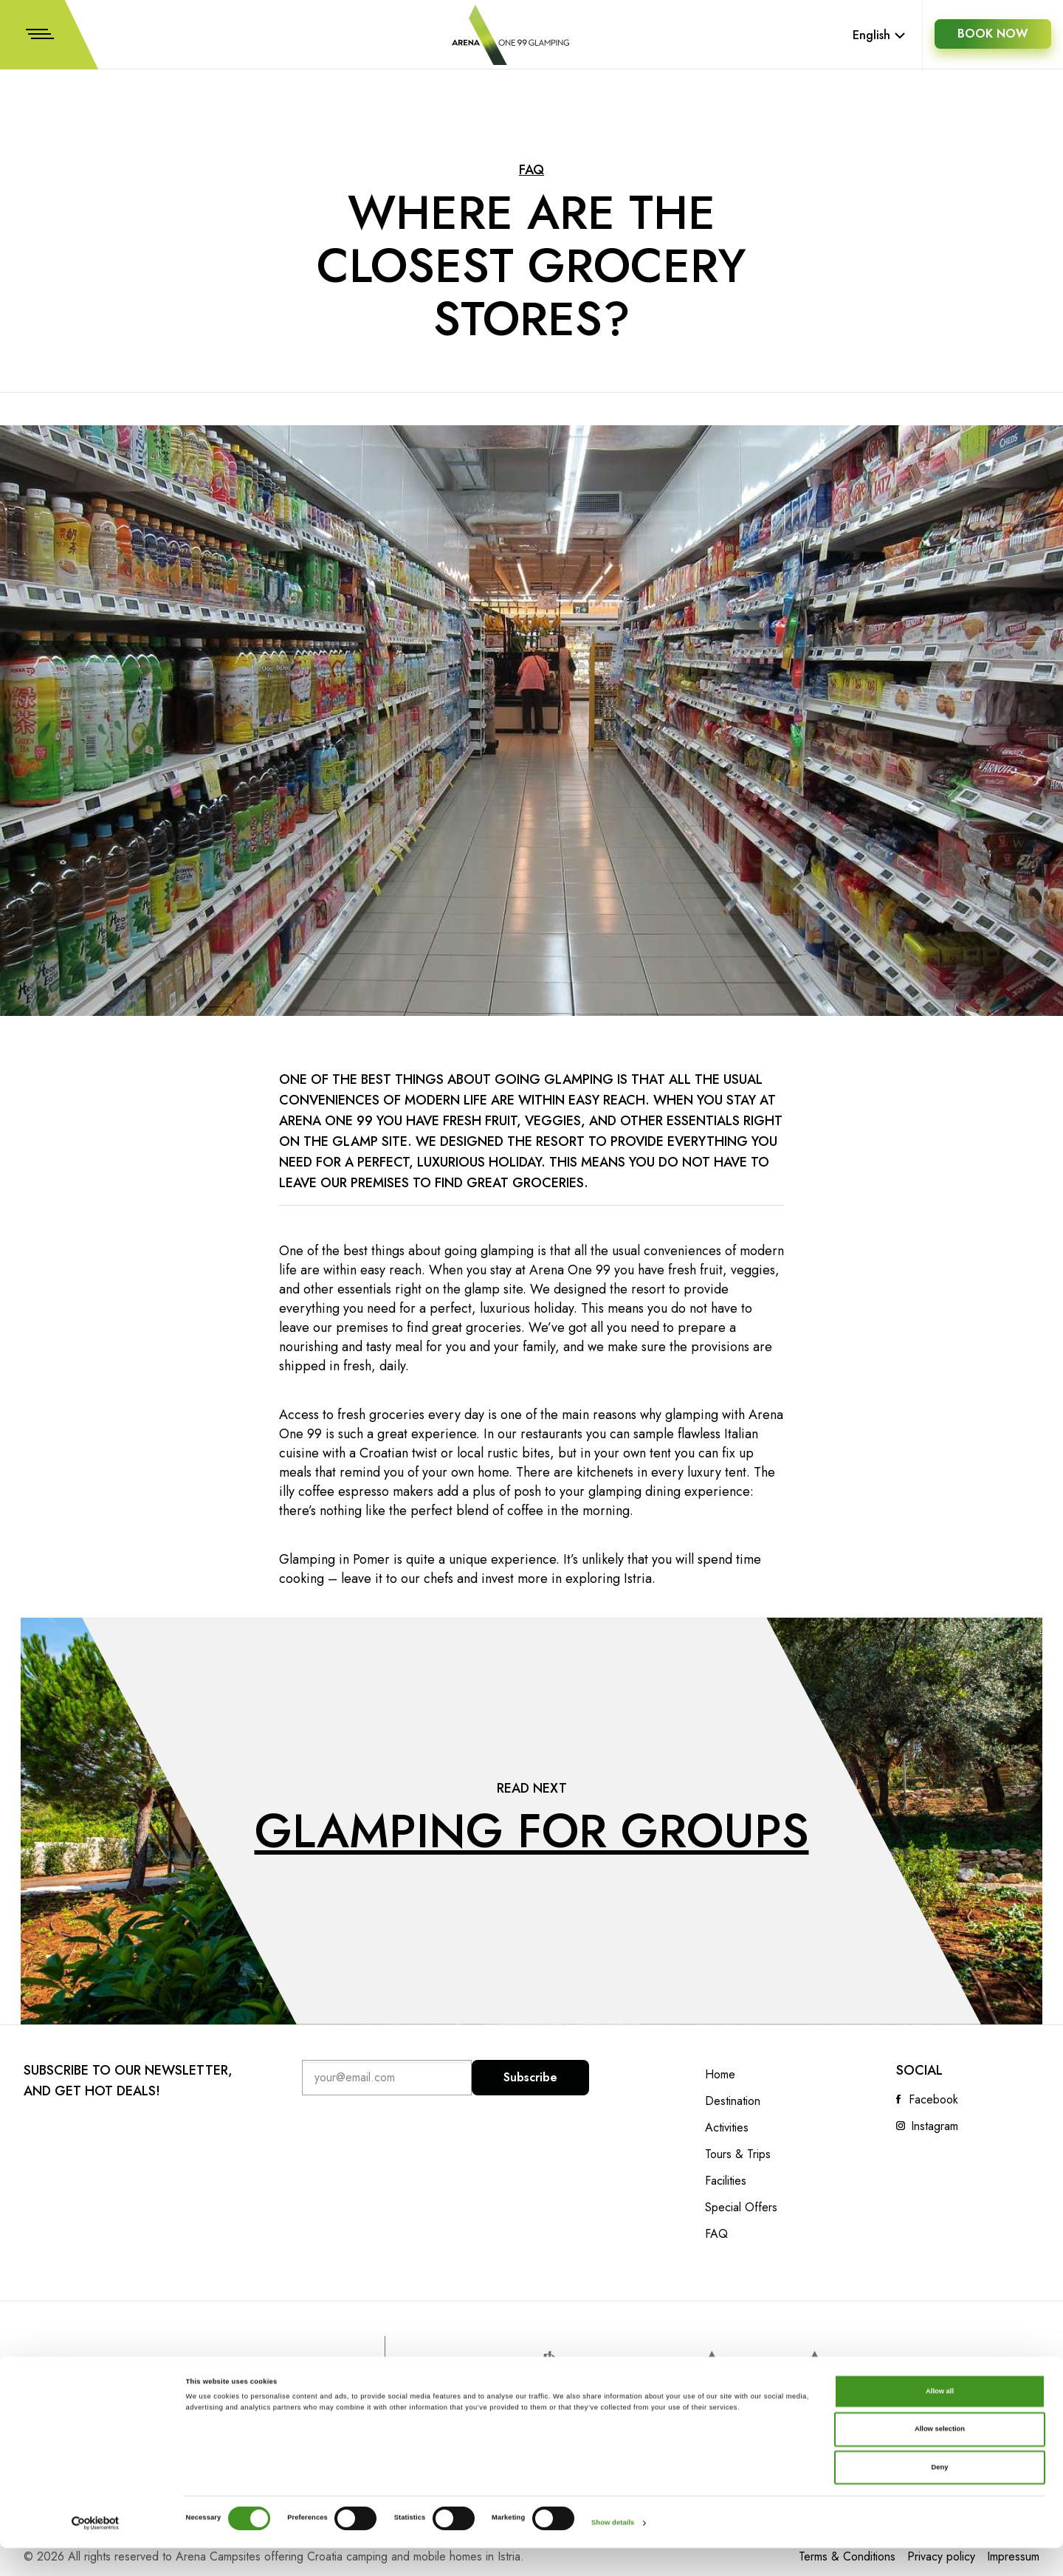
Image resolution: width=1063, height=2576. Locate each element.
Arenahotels (734, 2376)
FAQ (531, 169)
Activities (727, 2127)
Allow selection (940, 2458)
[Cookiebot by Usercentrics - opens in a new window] (95, 2551)
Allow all (940, 2419)
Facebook (933, 2099)
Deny (940, 2495)
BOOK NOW (992, 35)
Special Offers (741, 2207)
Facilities (725, 2181)
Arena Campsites (832, 2376)
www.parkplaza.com (547, 2376)
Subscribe (531, 2077)
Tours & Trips (738, 2154)
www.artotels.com (635, 2379)
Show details (612, 2551)
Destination (732, 2101)
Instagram (934, 2126)
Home (720, 2074)
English (879, 35)
